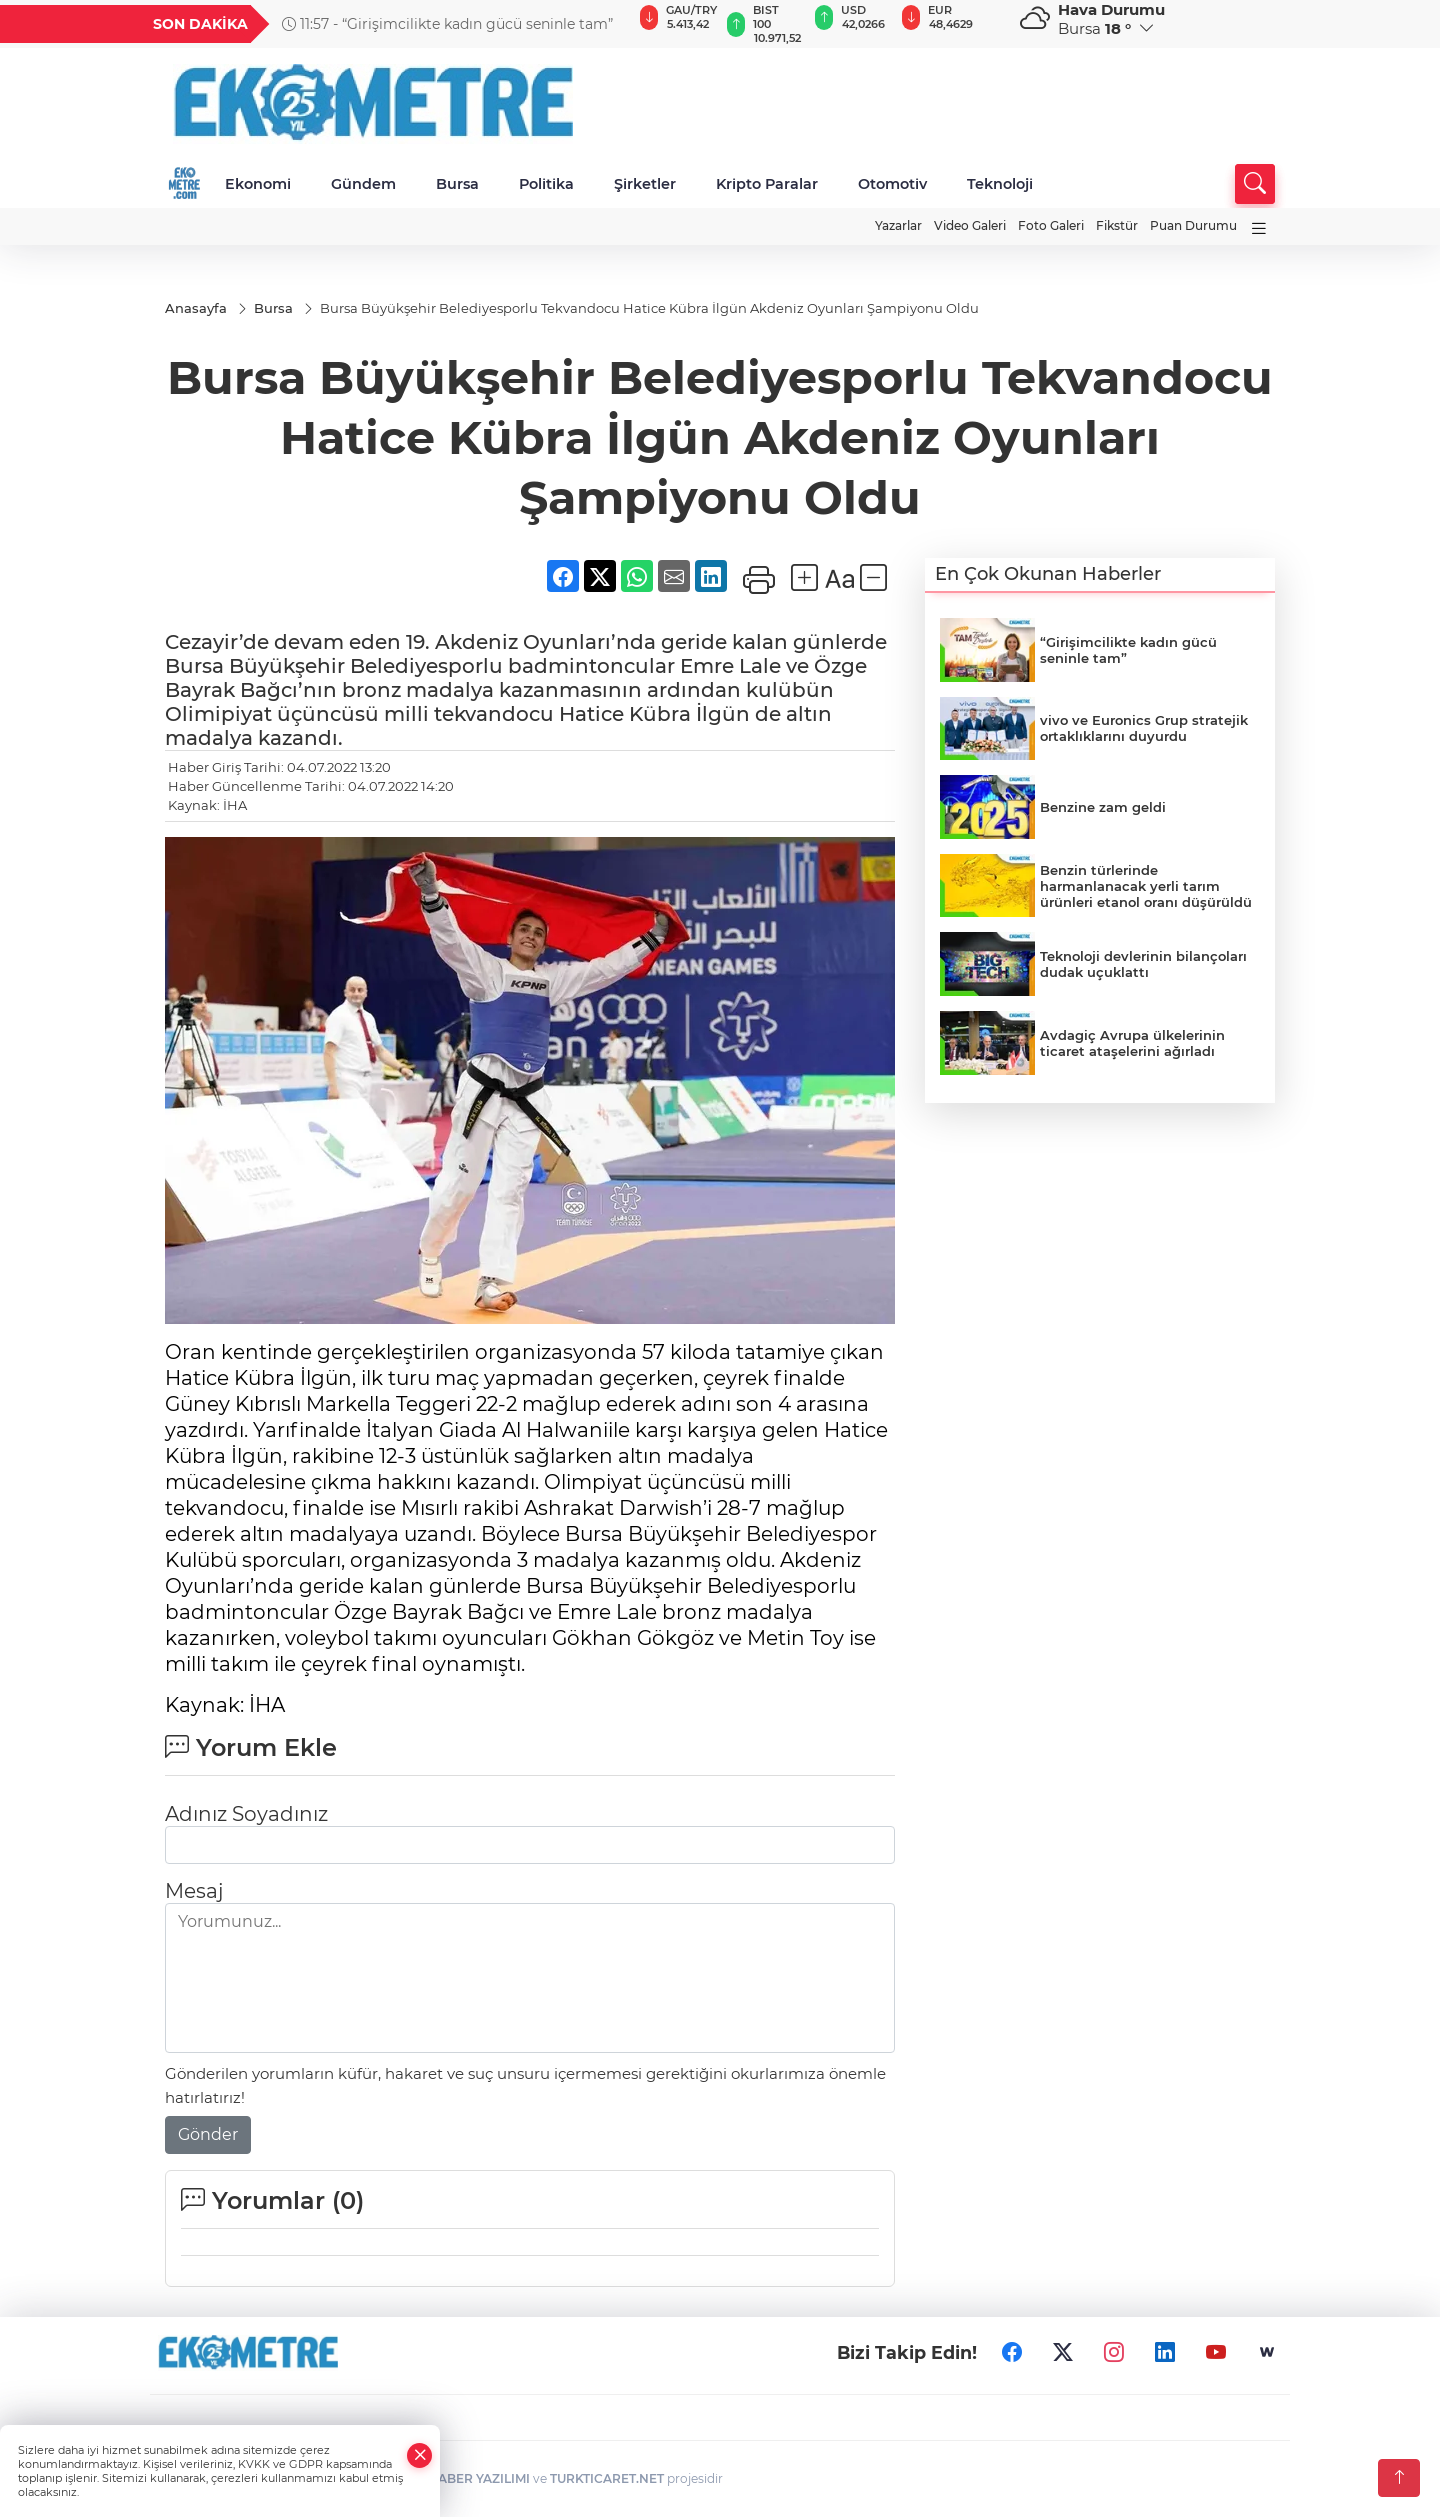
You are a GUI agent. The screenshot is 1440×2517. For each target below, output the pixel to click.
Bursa (457, 184)
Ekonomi (258, 184)
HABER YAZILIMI (479, 2478)
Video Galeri (970, 225)
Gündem (363, 184)
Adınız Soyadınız (246, 1814)
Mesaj (194, 1891)
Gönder (208, 2134)
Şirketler (645, 184)
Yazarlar (898, 225)
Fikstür (1117, 225)
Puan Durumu (1193, 225)
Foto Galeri (1051, 225)
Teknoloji (1000, 184)
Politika (546, 184)
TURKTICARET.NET (607, 2478)
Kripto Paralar (767, 184)
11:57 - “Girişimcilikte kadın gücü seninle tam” (447, 24)
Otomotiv (892, 184)
